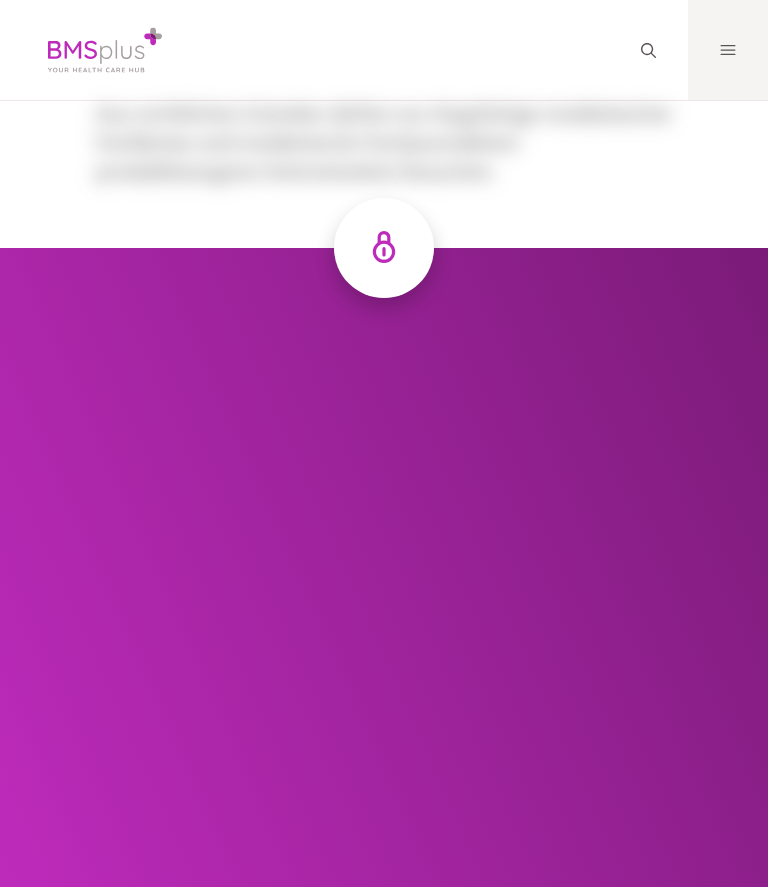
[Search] (648, 50)
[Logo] (89, 50)
